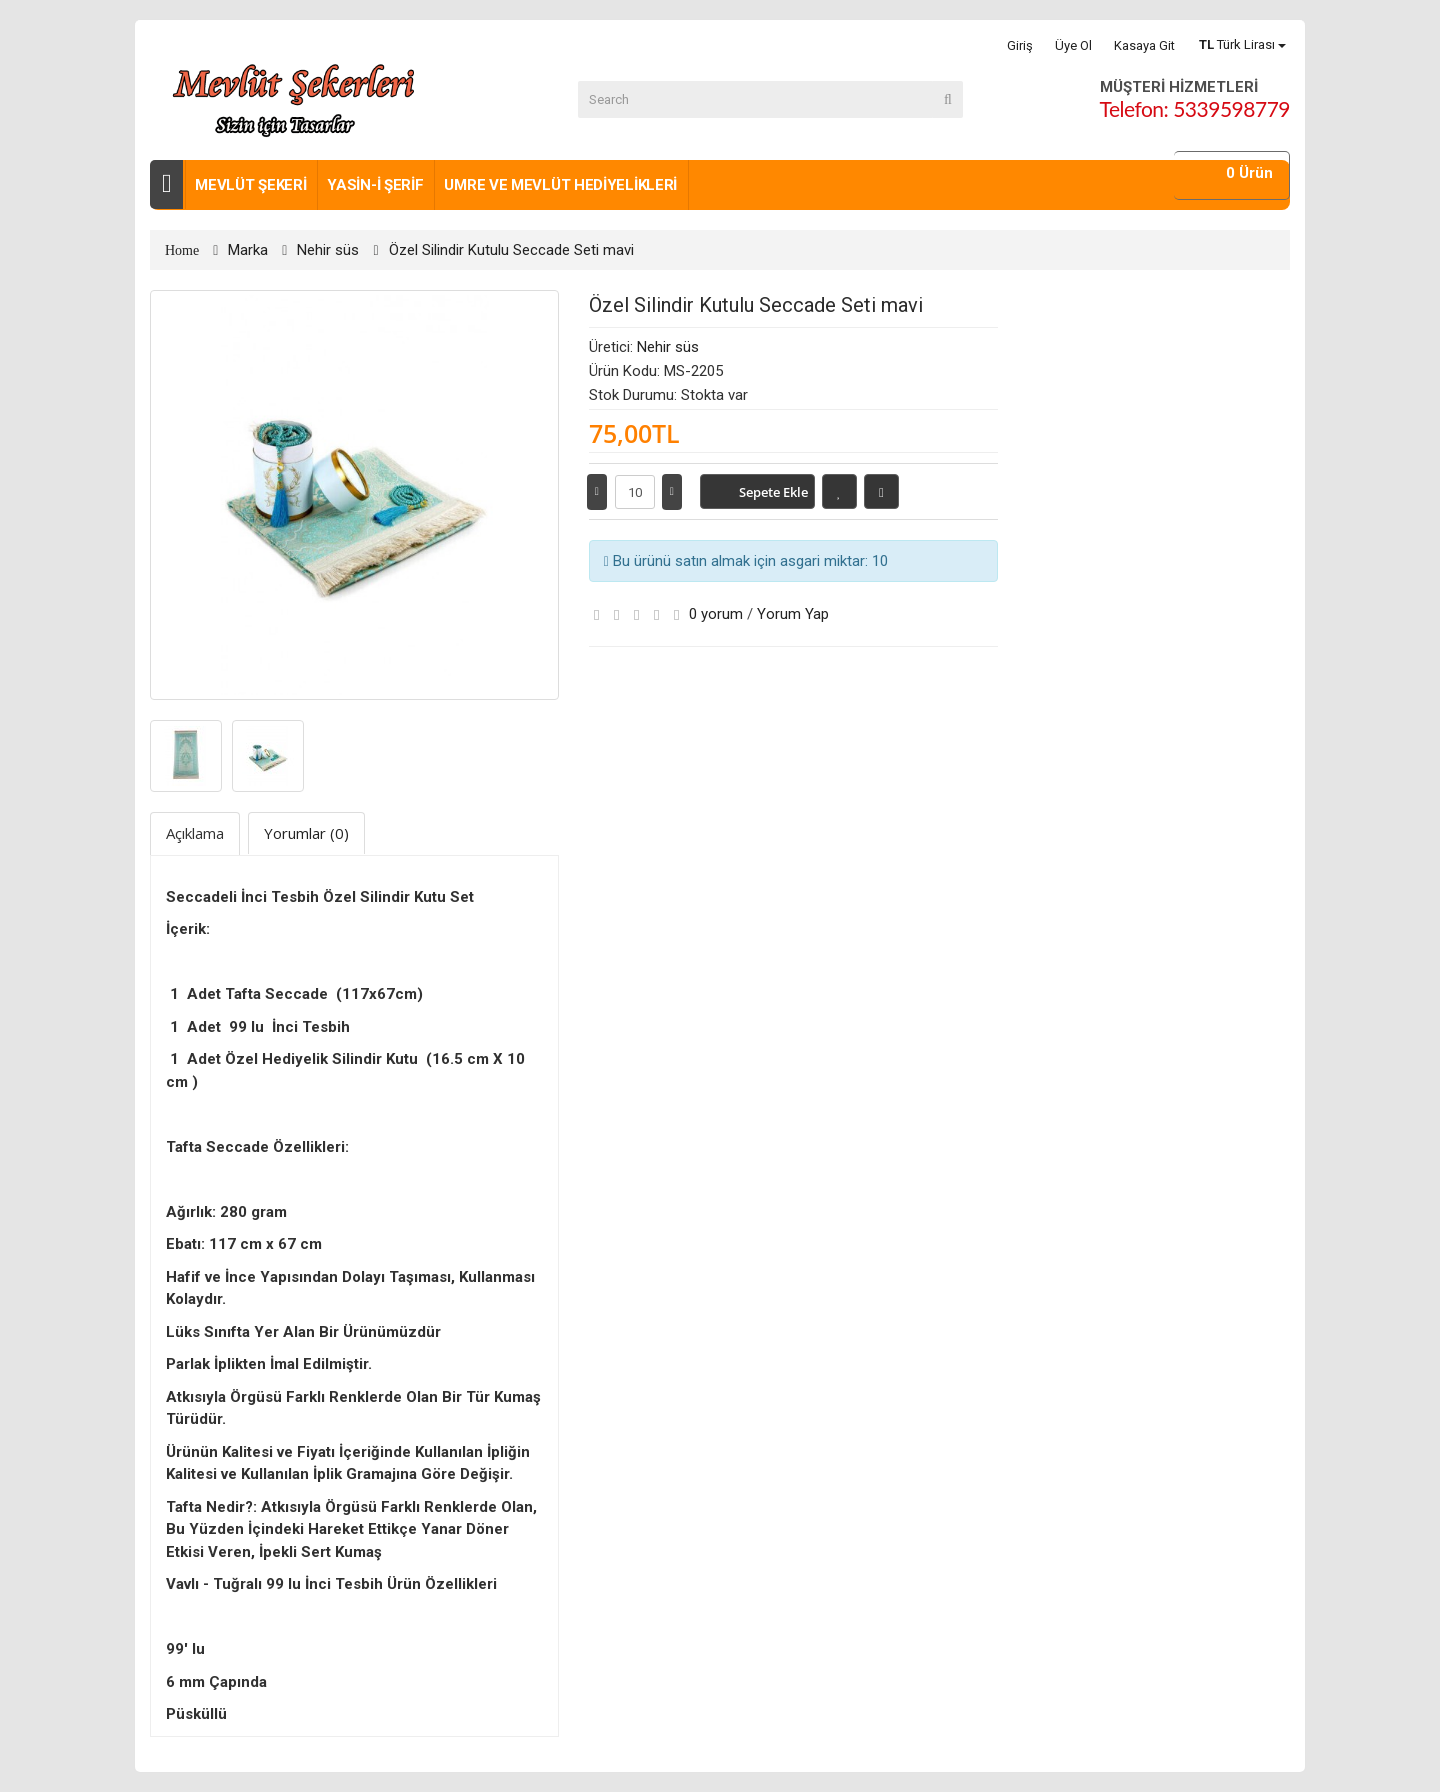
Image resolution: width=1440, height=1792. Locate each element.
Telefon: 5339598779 (1195, 108)
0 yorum (716, 614)
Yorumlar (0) (306, 833)
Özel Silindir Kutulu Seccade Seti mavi (511, 250)
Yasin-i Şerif (375, 185)
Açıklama (195, 833)
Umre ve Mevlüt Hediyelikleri (560, 185)
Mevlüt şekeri (250, 185)
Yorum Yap (793, 614)
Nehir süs (328, 250)
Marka (248, 250)
